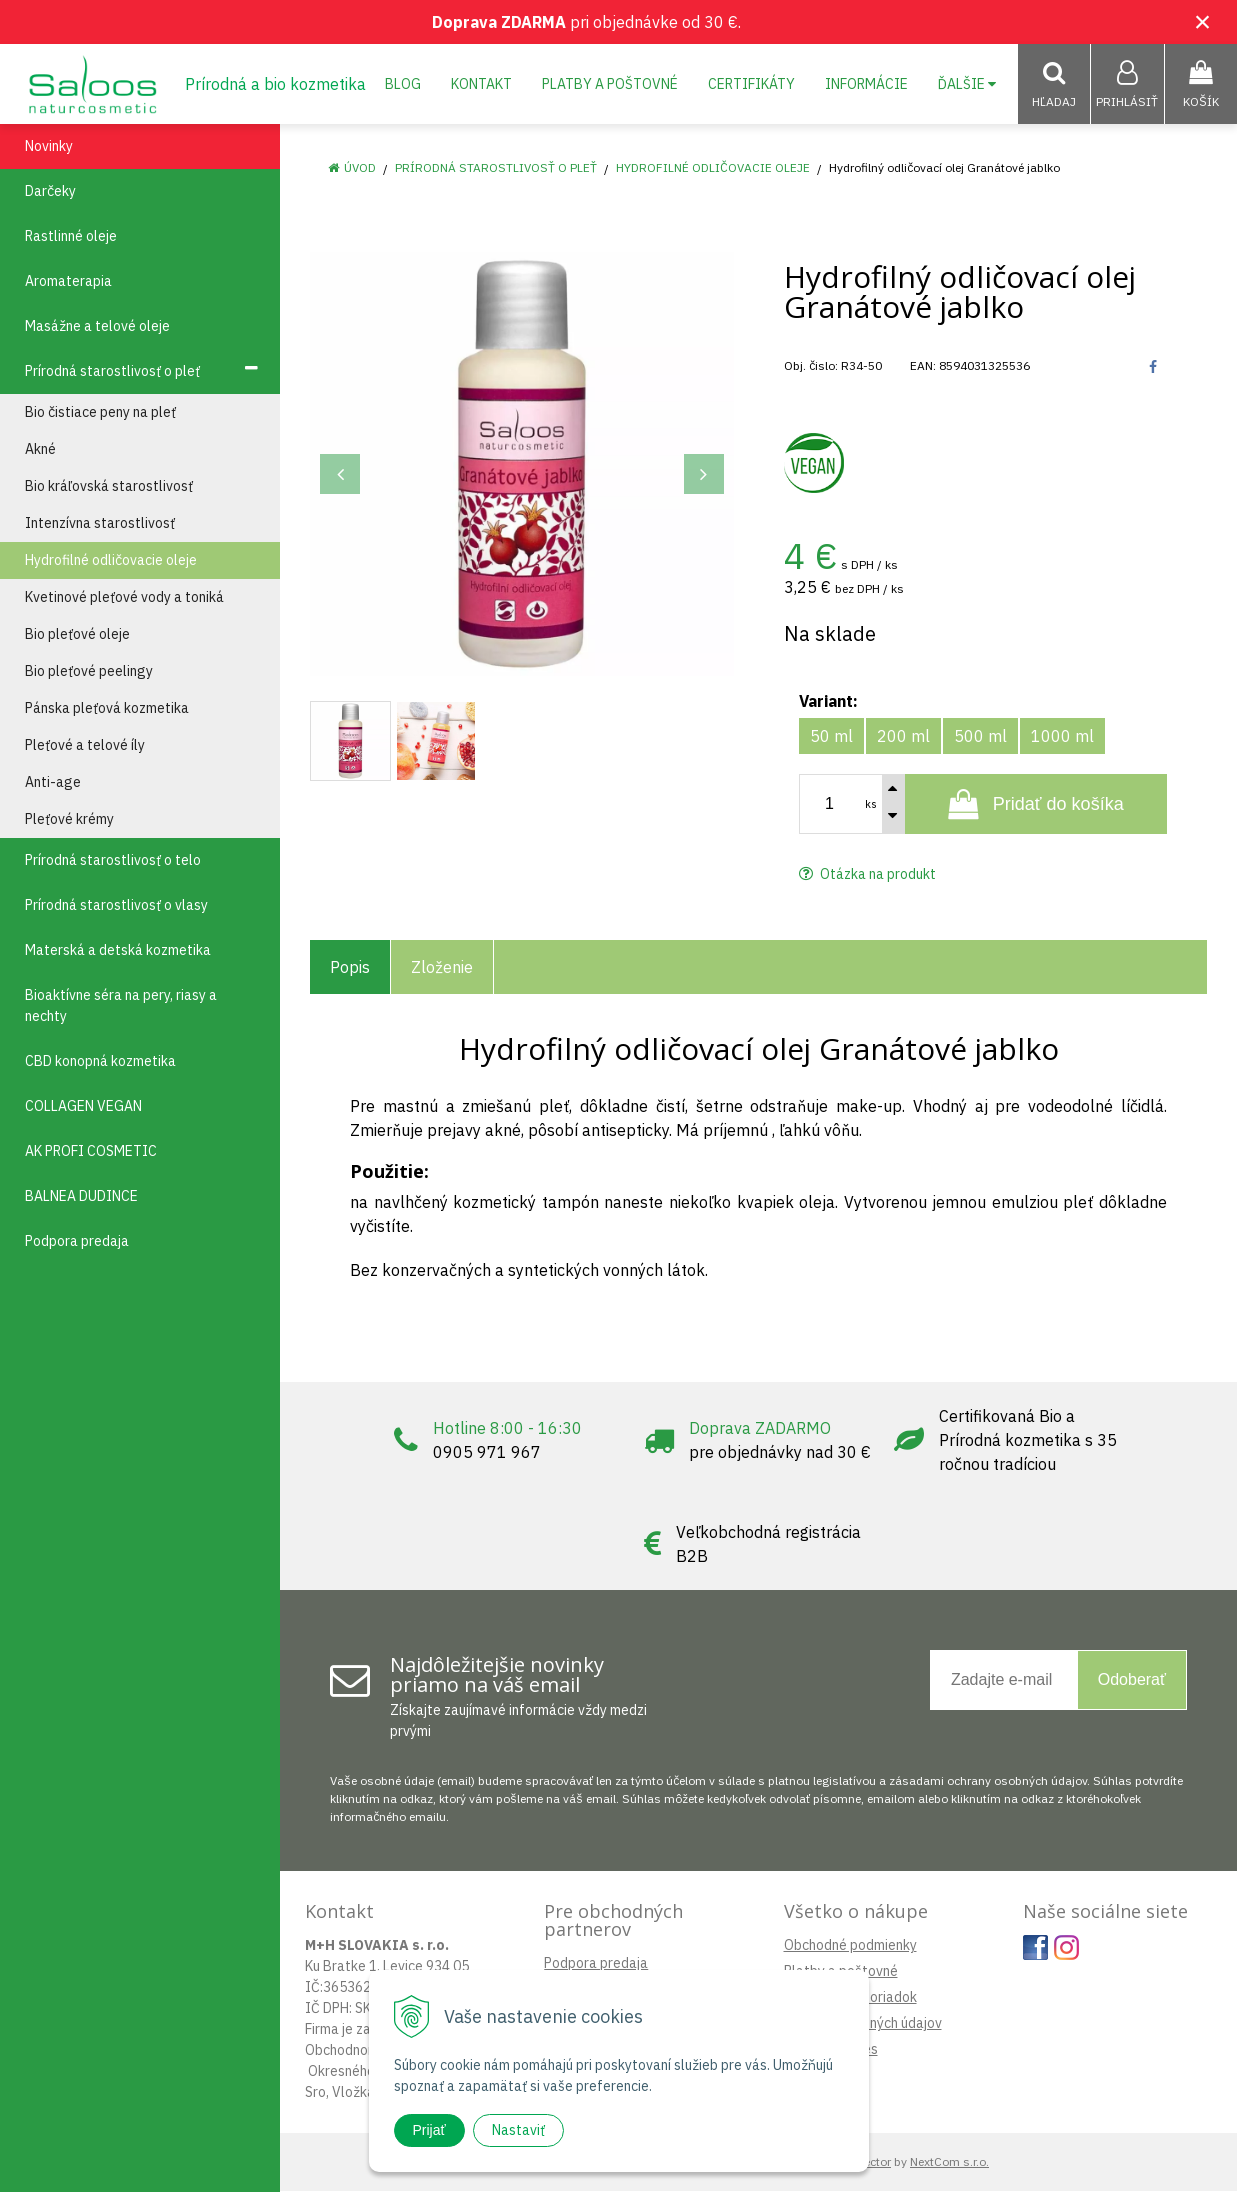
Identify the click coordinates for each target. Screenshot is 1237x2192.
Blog (403, 84)
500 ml (980, 737)
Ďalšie (967, 84)
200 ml (903, 737)
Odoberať (1132, 1680)
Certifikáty (751, 84)
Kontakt (481, 84)
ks (871, 805)
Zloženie (442, 968)
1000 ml (1062, 737)
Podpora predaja (596, 1964)
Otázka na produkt (867, 875)
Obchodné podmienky (850, 1946)
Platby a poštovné (610, 84)
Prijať (429, 2130)
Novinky (49, 147)
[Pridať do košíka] (1036, 805)
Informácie (866, 84)
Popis (350, 968)
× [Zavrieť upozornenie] (1203, 21)
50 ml (831, 737)
